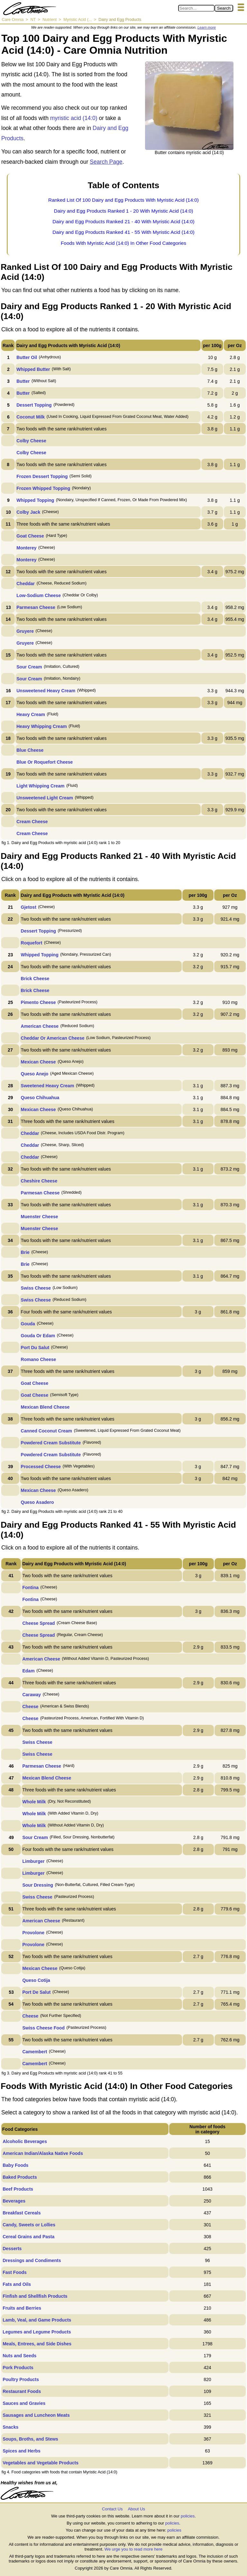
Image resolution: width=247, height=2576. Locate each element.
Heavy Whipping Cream (41, 726)
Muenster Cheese (39, 1216)
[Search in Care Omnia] (196, 8)
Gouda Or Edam (38, 1335)
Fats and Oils (17, 2284)
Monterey (26, 547)
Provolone (33, 1932)
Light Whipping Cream (40, 785)
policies (188, 2516)
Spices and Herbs (22, 2450)
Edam (28, 1670)
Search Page (106, 162)
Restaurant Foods (22, 2391)
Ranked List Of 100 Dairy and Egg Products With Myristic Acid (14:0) (123, 200)
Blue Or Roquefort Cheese (44, 762)
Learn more (206, 27)
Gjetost (28, 907)
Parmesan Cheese (35, 607)
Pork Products (18, 2367)
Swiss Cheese (36, 1288)
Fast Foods (15, 2272)
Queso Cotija (36, 1980)
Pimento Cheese (38, 1002)
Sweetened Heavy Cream (47, 1085)
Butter (23, 381)
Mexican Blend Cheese (45, 1407)
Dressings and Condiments (32, 2260)
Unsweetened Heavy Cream (45, 690)
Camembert (34, 2051)
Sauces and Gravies (24, 2403)
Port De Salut (36, 1992)
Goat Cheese (30, 535)
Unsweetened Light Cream (44, 797)
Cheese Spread (38, 1623)
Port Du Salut (35, 1347)
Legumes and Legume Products (37, 2331)
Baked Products (20, 2177)
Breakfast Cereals (22, 2212)
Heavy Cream (30, 714)
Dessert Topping (33, 405)
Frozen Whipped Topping (43, 488)
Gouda (28, 1323)
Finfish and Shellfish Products (35, 2296)
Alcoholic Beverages (25, 2141)
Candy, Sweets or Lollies (29, 2224)
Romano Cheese (38, 1359)
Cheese (30, 1706)
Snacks (10, 2427)
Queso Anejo (35, 1073)
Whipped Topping (35, 500)
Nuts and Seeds (19, 2355)
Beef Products (18, 2189)
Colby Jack (28, 512)
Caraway (31, 1694)
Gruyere (25, 631)
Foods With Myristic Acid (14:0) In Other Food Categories (123, 243)
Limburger (33, 1861)
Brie (25, 1252)
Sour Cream (29, 666)
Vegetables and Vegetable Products (40, 2462)
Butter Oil (26, 357)
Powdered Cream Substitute (51, 1442)
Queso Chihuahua (40, 1097)
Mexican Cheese (38, 1061)
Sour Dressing (37, 1885)
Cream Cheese (32, 821)
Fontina (30, 1587)
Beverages (14, 2200)
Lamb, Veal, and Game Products (37, 2320)
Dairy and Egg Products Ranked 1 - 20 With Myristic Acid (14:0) (123, 211)
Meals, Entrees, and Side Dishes (37, 2343)
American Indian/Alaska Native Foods (43, 2153)
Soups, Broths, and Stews (30, 2439)
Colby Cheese (31, 440)
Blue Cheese (29, 750)
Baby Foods (15, 2165)
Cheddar (25, 583)
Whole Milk (34, 1801)
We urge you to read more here (133, 2549)
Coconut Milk (30, 416)
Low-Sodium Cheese (38, 595)
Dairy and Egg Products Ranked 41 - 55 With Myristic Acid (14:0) (123, 232)
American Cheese (40, 1026)
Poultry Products (21, 2379)
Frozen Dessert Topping (42, 476)
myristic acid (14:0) (73, 118)
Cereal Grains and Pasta (28, 2236)
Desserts (12, 2248)
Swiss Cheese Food (43, 2027)
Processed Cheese (41, 1466)
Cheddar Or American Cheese (53, 1038)
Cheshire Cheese (39, 1180)
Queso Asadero (37, 1502)
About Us (136, 2509)
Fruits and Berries (22, 2308)
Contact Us (112, 2509)
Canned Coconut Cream (46, 1430)
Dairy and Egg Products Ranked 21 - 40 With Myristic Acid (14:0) (123, 221)
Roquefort (31, 942)
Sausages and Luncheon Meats (36, 2415)
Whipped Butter (33, 369)
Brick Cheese (35, 978)
